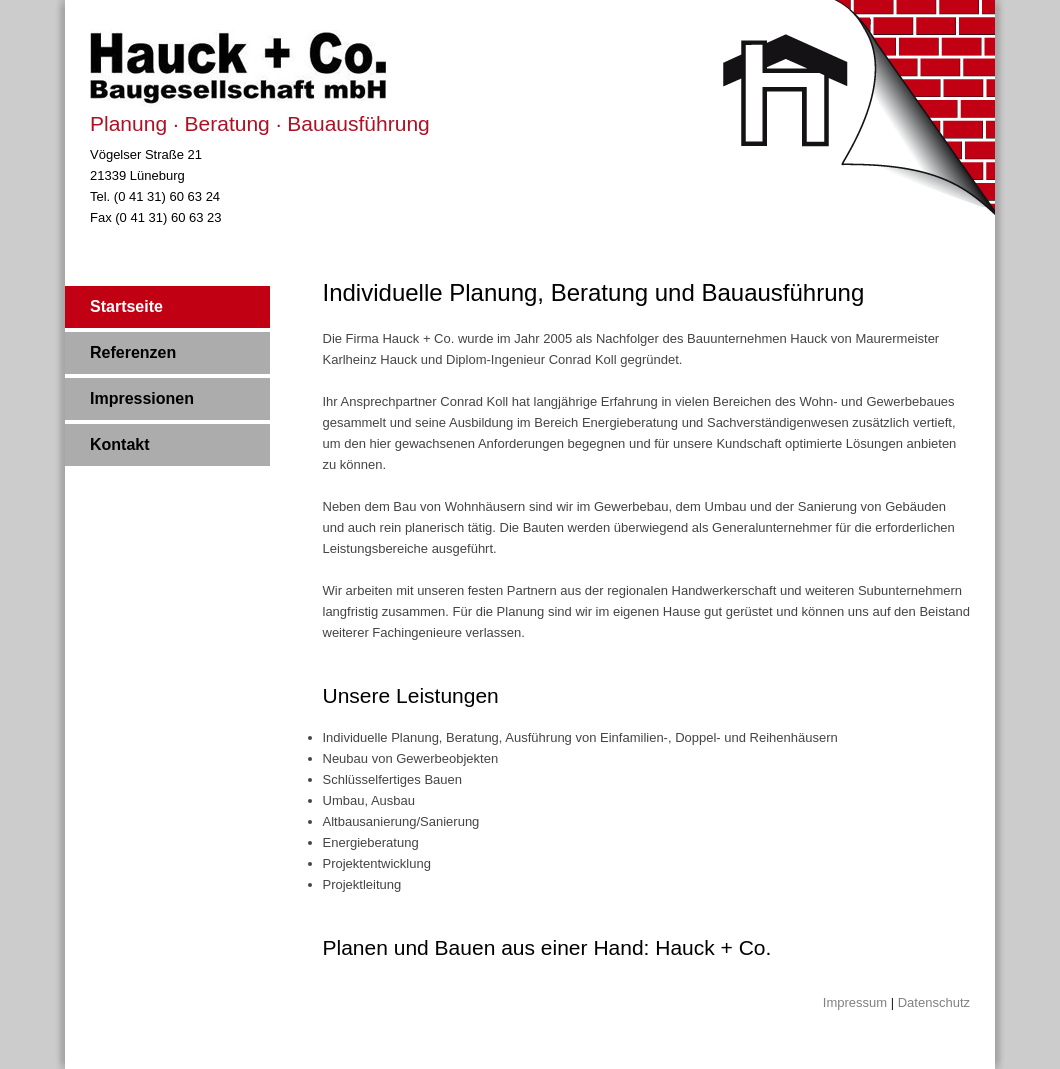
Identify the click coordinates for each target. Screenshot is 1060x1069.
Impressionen (142, 398)
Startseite (126, 306)
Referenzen (133, 352)
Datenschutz (934, 1002)
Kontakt (120, 444)
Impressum (855, 1002)
